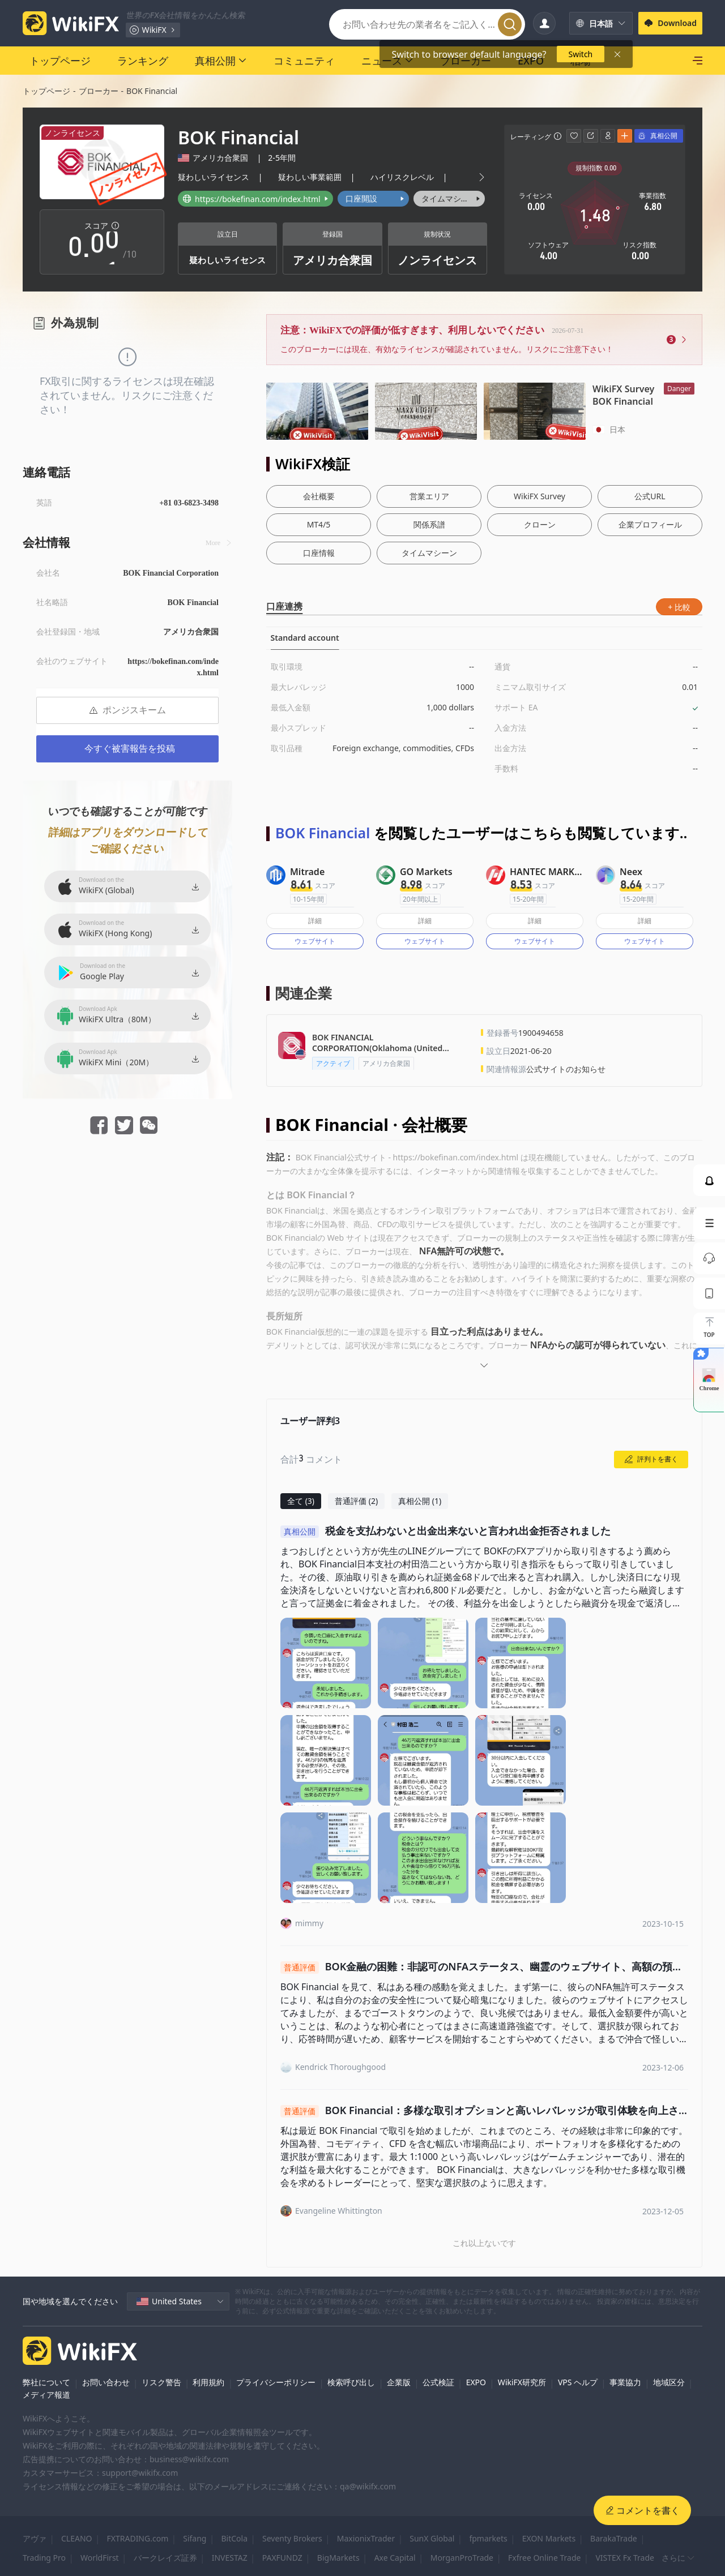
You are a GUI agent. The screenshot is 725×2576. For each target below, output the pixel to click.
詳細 (315, 920)
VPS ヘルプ (578, 2382)
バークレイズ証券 (165, 2557)
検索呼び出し (351, 2382)
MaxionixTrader (366, 2538)
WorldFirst (99, 2557)
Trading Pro (44, 2557)
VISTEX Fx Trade (624, 2557)
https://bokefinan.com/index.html (173, 667)
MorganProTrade (461, 2557)
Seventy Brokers (292, 2538)
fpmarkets (488, 2538)
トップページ (46, 90)
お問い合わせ (106, 2382)
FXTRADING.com (138, 2538)
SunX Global (432, 2538)
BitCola (234, 2538)
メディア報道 (46, 2394)
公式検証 (438, 2382)
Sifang (194, 2538)
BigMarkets (338, 2557)
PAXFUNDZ (282, 2557)
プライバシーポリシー (275, 2382)
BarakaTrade (613, 2538)
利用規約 (208, 2382)
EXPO (476, 2382)
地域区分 (669, 2382)
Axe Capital (395, 2557)
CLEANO (76, 2538)
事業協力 (625, 2382)
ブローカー (98, 90)
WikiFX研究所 (522, 2382)
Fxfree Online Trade (544, 2557)
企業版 (399, 2382)
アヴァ (34, 2538)
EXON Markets (548, 2538)
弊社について (46, 2382)
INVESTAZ (230, 2557)
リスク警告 (161, 2382)
